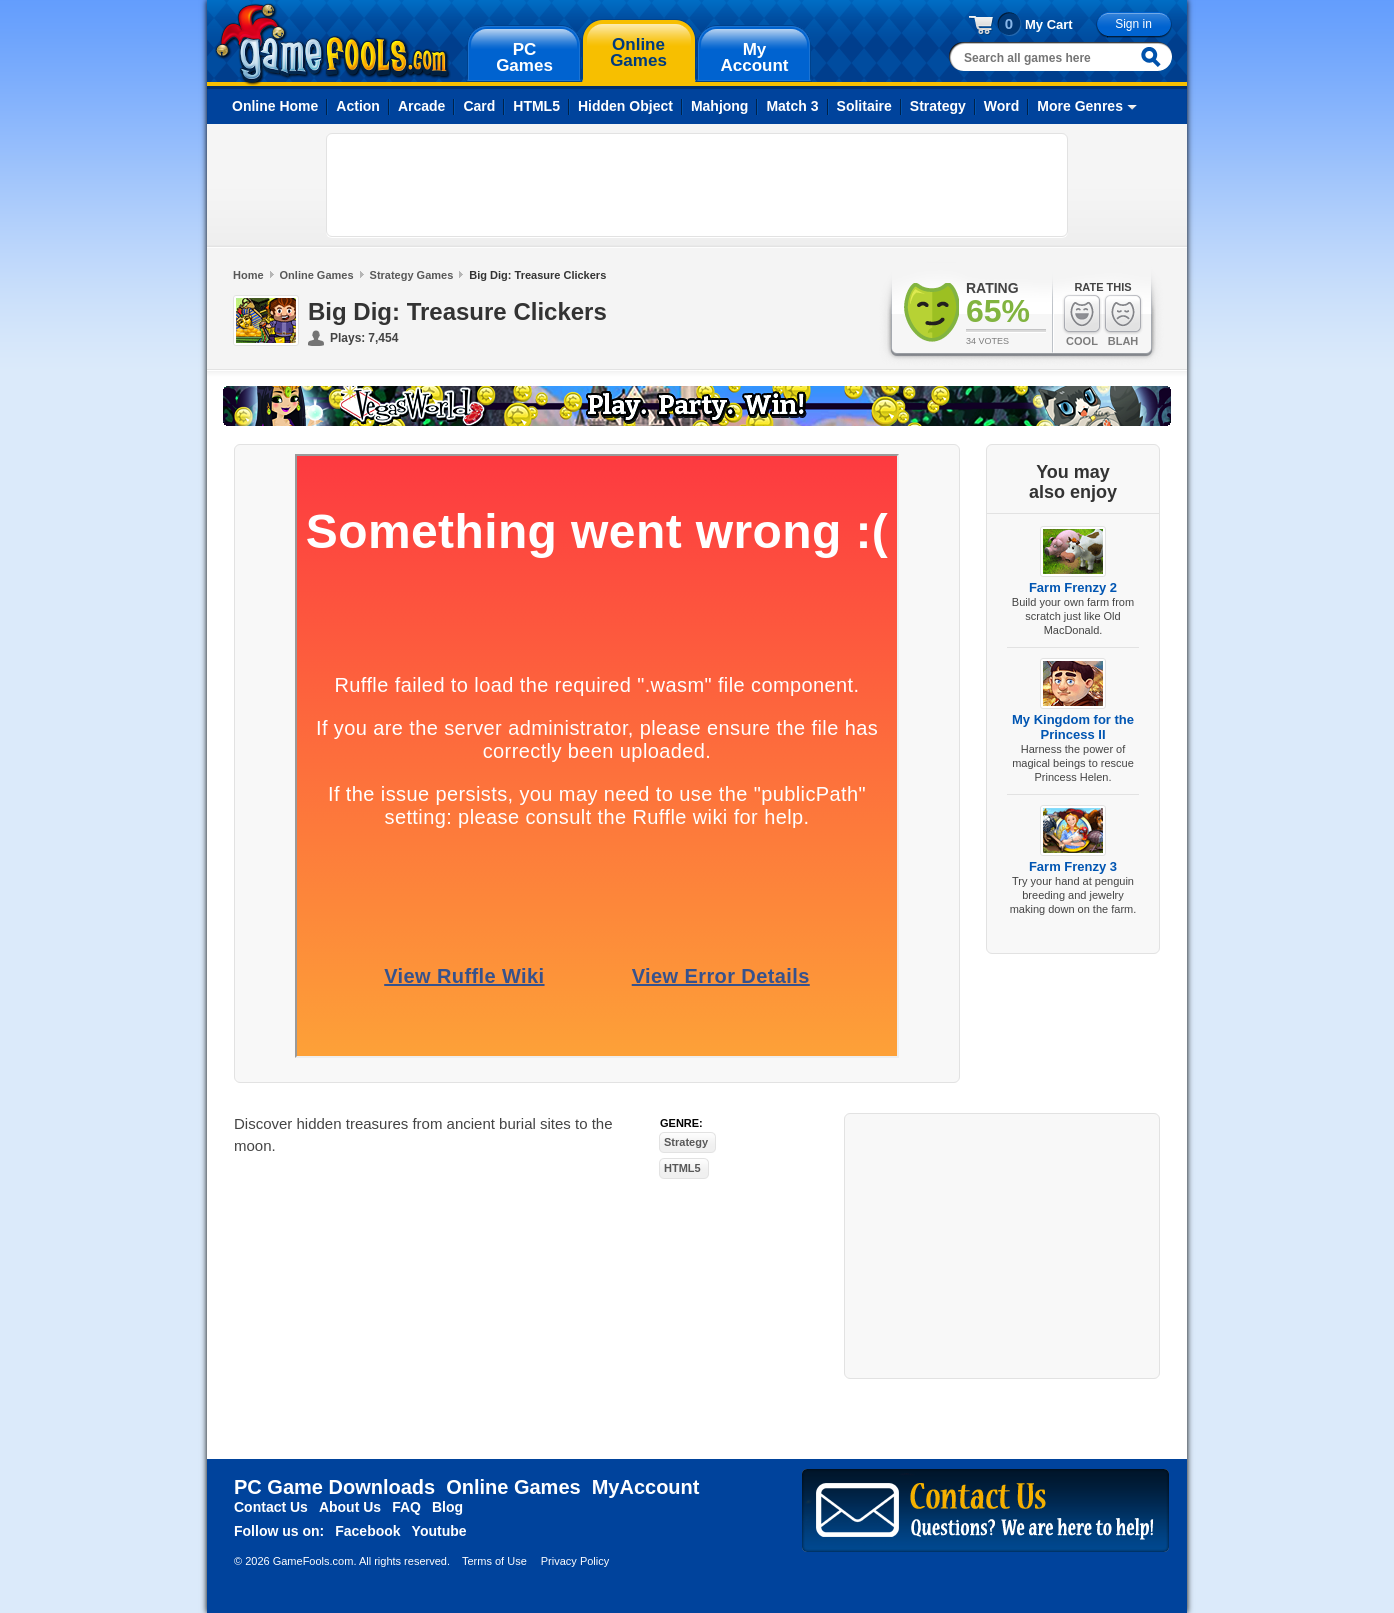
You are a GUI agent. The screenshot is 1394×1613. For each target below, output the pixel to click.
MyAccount (646, 1487)
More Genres (1080, 106)
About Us (350, 1507)
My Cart (1049, 24)
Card (479, 106)
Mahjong (720, 106)
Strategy (938, 106)
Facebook (367, 1531)
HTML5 (536, 106)
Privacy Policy (575, 1561)
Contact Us (271, 1507)
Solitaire (864, 106)
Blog (447, 1507)
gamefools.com (332, 44)
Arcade (421, 106)
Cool (1082, 320)
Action (358, 106)
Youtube (439, 1531)
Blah (1123, 320)
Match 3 (792, 106)
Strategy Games (412, 275)
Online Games (317, 275)
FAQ (406, 1507)
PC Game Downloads (334, 1487)
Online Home (275, 106)
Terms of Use (494, 1561)
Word (1002, 106)
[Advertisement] (697, 185)
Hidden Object (625, 106)
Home (248, 275)
